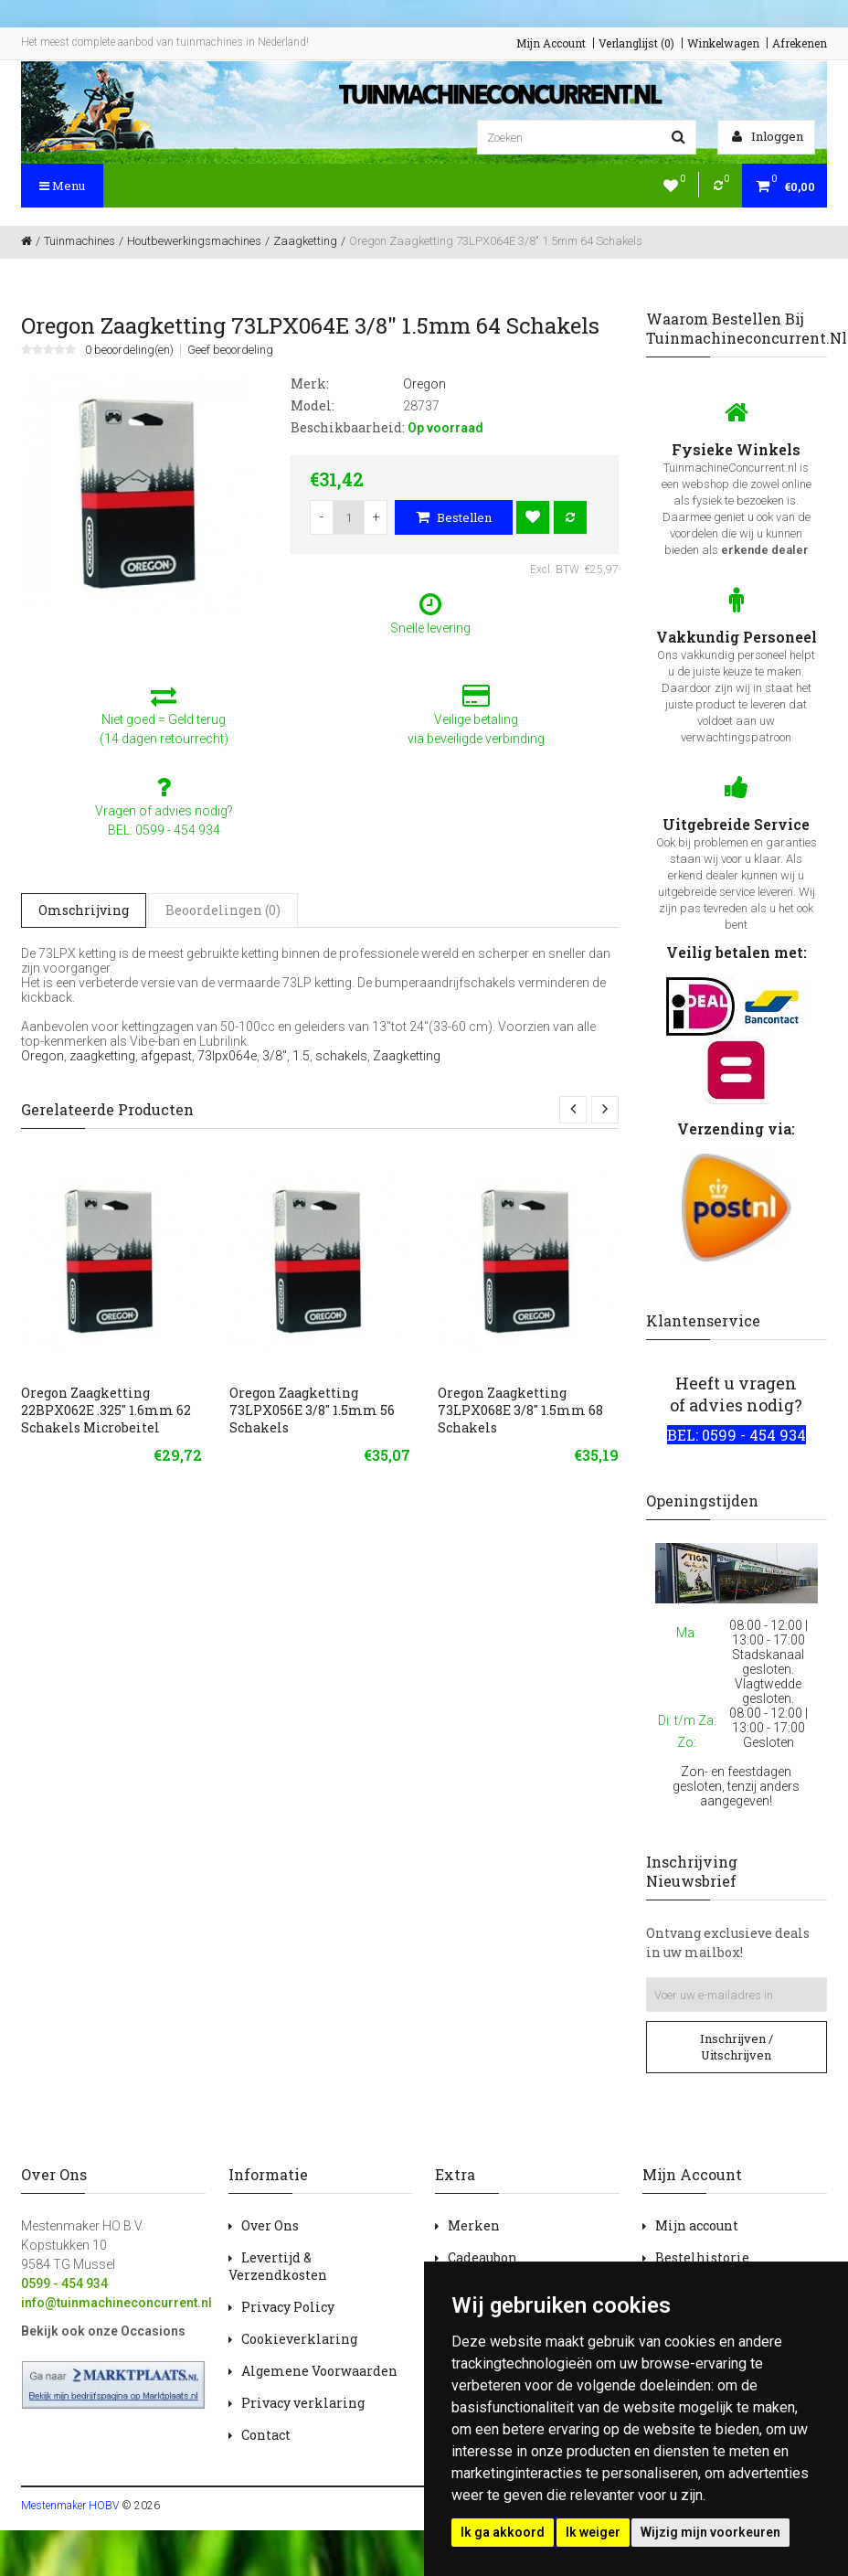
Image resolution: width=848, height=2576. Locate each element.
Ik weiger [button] (593, 2532)
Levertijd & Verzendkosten (277, 2266)
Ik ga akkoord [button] (503, 2532)
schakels (341, 1055)
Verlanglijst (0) (636, 42)
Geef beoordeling (230, 350)
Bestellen (454, 517)
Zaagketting (406, 1055)
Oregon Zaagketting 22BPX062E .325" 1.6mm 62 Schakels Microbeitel (106, 1410)
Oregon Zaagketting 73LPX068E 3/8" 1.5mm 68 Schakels (520, 1410)
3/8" (274, 1055)
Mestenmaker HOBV (70, 2505)
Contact (266, 2434)
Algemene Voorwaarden (319, 2370)
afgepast (166, 1055)
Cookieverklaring (299, 2338)
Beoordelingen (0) (223, 910)
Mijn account (696, 2225)
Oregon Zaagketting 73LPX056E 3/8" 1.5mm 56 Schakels (312, 1410)
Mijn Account (551, 42)
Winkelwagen (723, 42)
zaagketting (102, 1055)
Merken (474, 2225)
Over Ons (270, 2225)
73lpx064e (227, 1055)
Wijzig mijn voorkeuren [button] (710, 2532)
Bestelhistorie (702, 2257)
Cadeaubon (482, 2257)
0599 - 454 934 (64, 2283)
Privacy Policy (287, 2306)
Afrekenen (799, 42)
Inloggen (767, 136)
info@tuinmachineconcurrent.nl (116, 2302)
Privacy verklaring (303, 2402)
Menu (62, 185)
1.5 (301, 1055)
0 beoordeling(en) (129, 350)
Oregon (42, 1055)
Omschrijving (83, 910)
